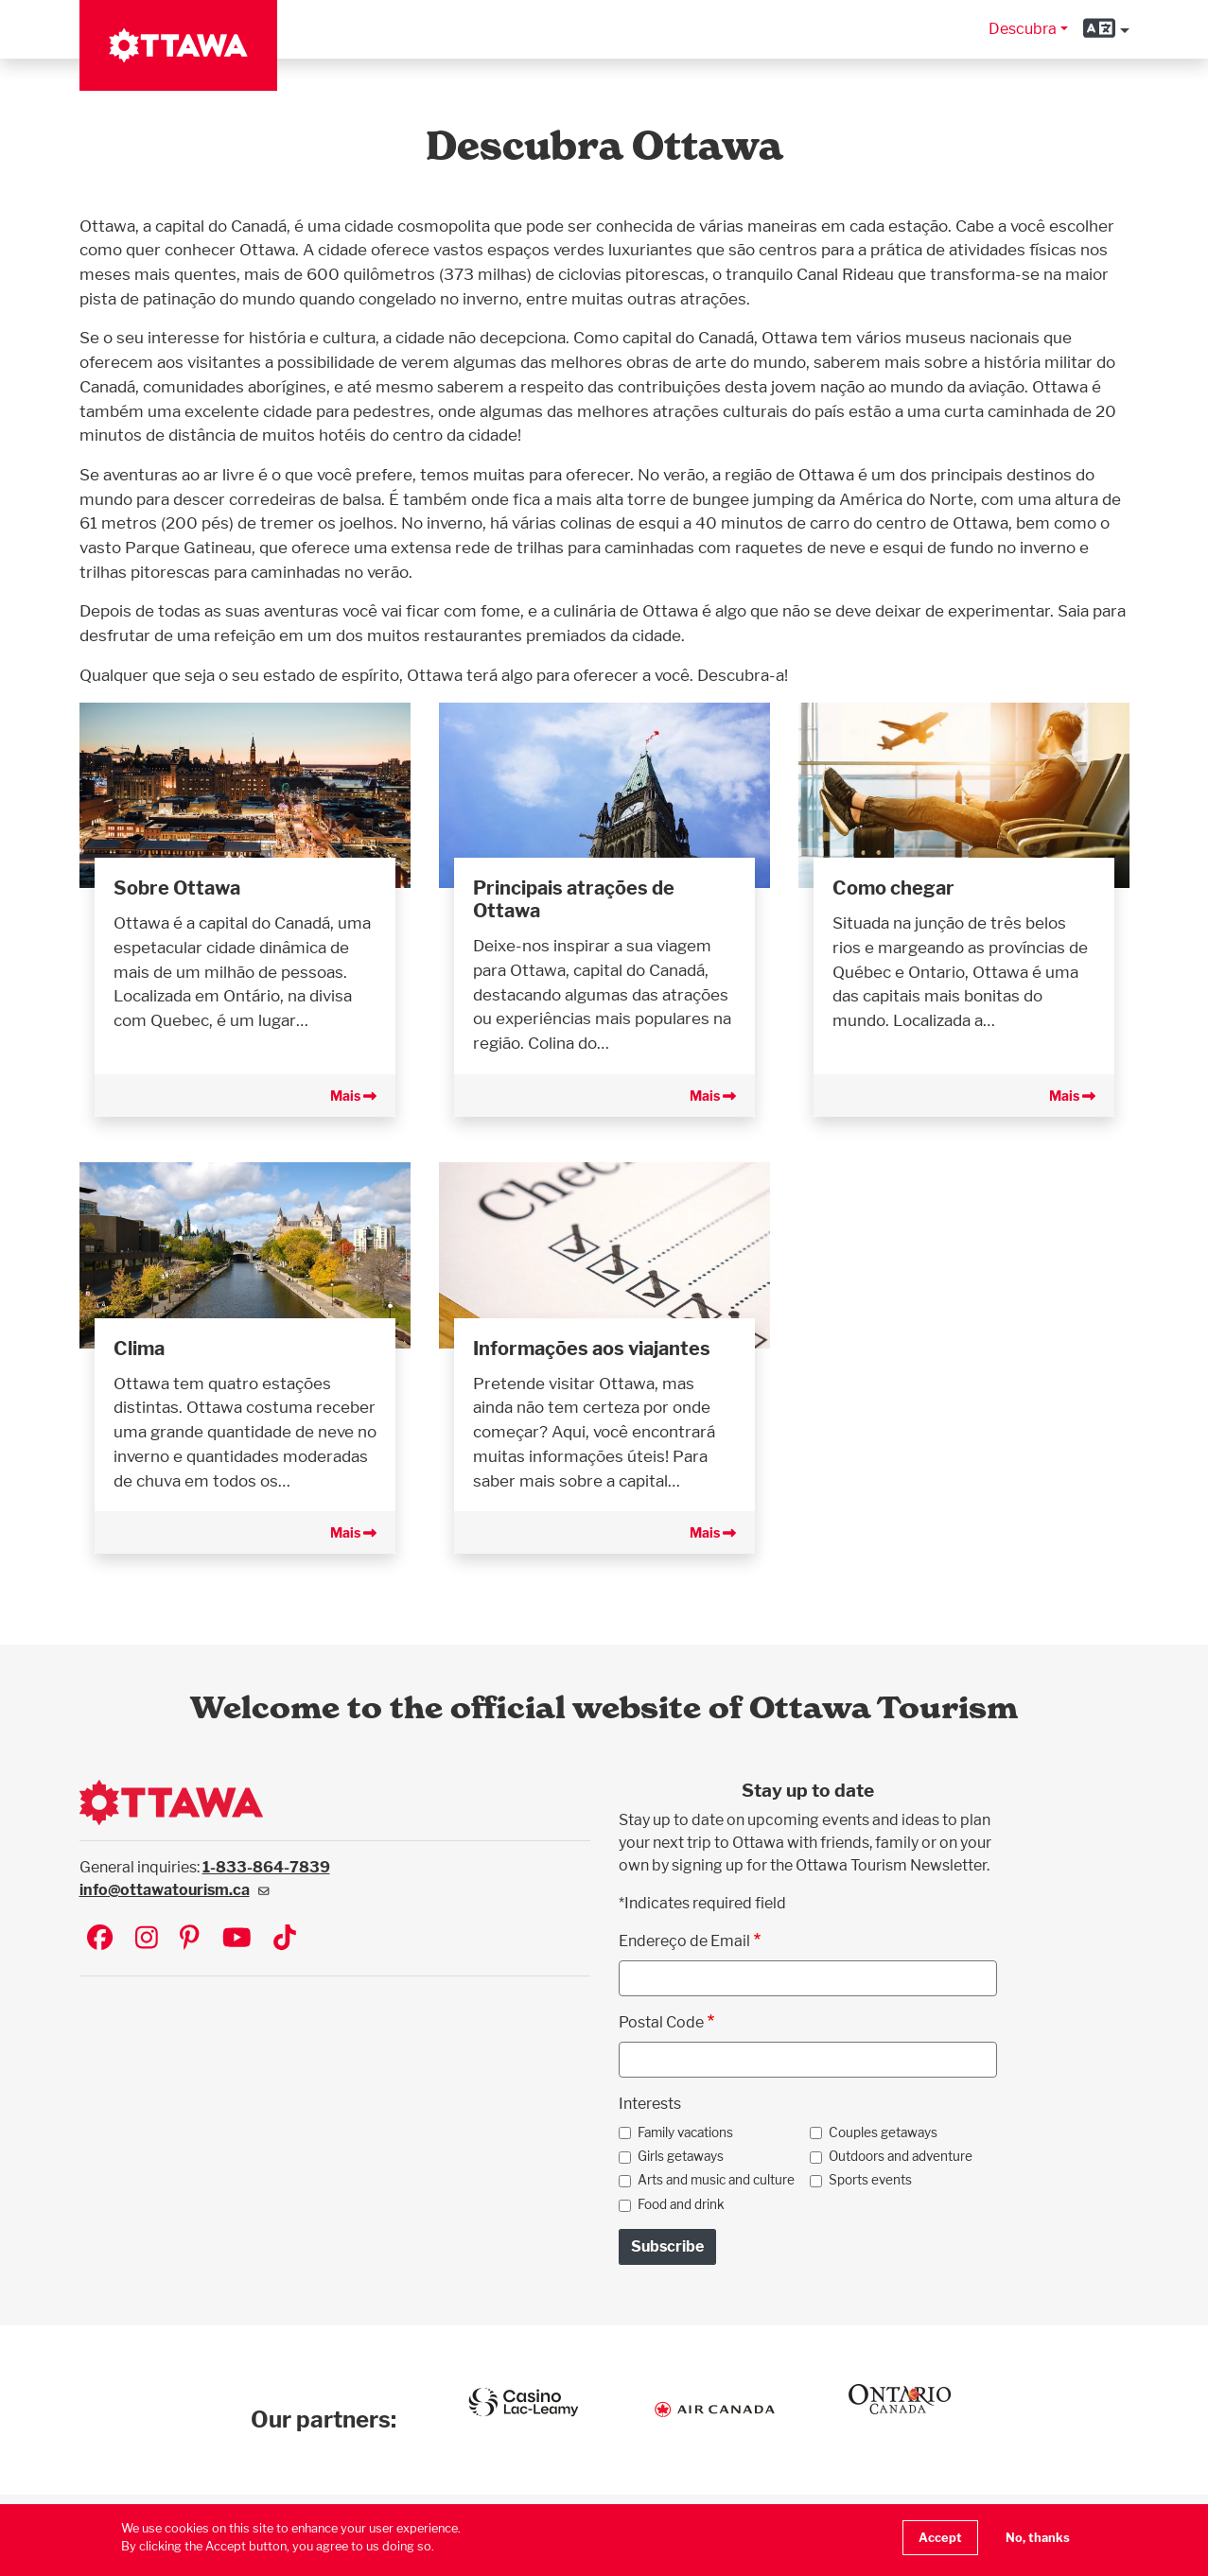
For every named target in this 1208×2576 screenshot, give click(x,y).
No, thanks (1038, 2538)
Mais (353, 1096)
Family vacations (685, 2132)
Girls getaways (681, 2156)
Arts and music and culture (716, 2179)
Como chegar (893, 888)
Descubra (1023, 29)
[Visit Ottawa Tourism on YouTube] (237, 1939)
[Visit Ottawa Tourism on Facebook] (99, 1939)
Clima (139, 1348)
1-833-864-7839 (266, 1867)
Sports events (870, 2179)
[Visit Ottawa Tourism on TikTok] (285, 1939)
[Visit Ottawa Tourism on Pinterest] (189, 1939)
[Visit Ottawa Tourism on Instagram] (147, 1939)
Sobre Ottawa (177, 888)
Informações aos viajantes (591, 1348)
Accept (940, 2538)
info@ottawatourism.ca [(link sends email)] (174, 1890)
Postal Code (661, 2022)
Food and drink (681, 2204)
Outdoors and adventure (900, 2156)
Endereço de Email (684, 1941)
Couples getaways (883, 2132)
